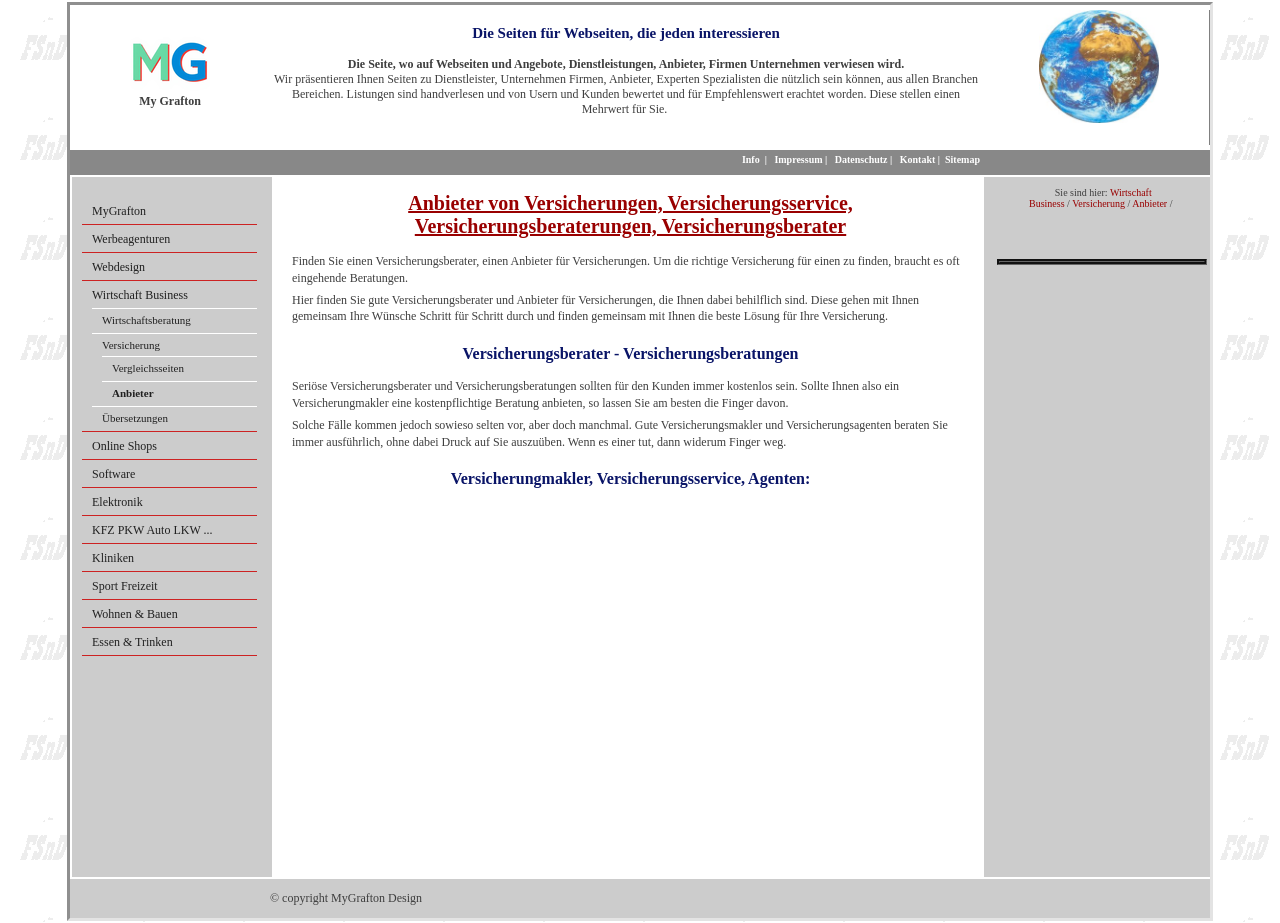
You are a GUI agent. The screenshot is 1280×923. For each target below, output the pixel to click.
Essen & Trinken (132, 642)
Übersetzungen (135, 418)
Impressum (798, 159)
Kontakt (918, 159)
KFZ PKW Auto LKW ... (152, 530)
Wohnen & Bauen (135, 614)
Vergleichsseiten (148, 368)
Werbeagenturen (131, 239)
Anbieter (1149, 203)
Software (113, 474)
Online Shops (124, 446)
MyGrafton (119, 211)
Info (751, 159)
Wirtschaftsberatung (146, 320)
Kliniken (113, 558)
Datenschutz (861, 159)
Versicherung (131, 345)
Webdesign (118, 267)
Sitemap (962, 159)
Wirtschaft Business (140, 295)
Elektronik (117, 502)
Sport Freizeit (125, 586)
